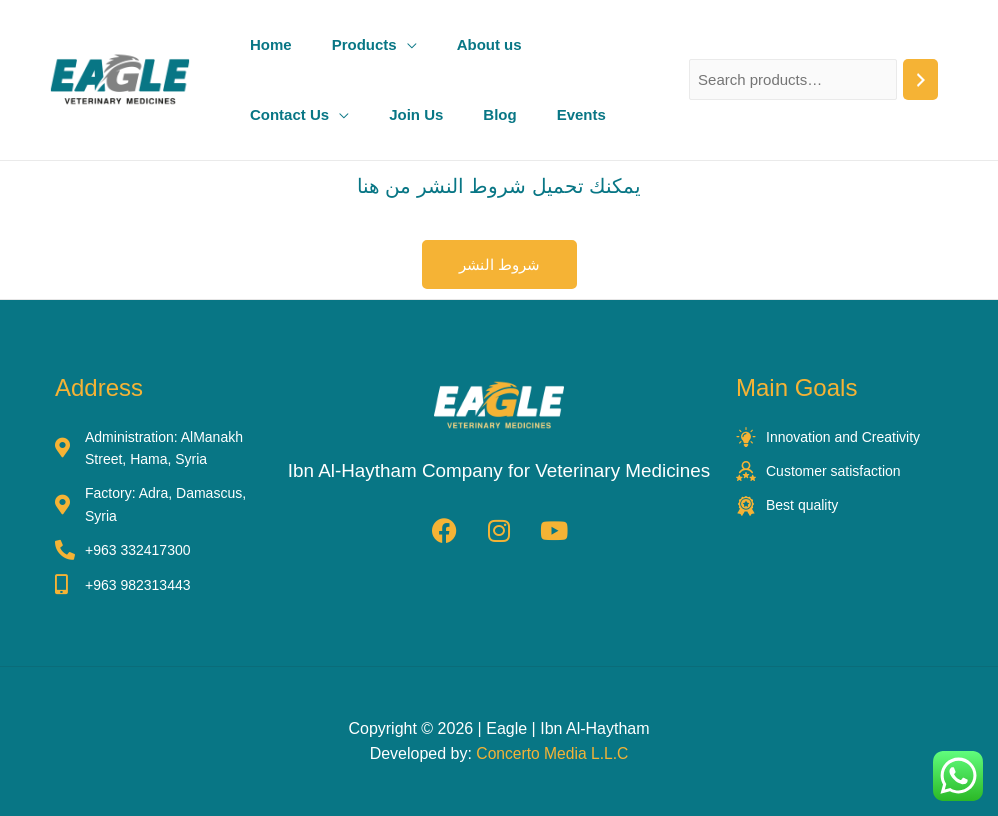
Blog (499, 114)
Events (581, 114)
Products (364, 44)
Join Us (416, 114)
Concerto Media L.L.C (553, 754)
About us (489, 44)
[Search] (920, 79)
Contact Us (289, 114)
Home (271, 44)
